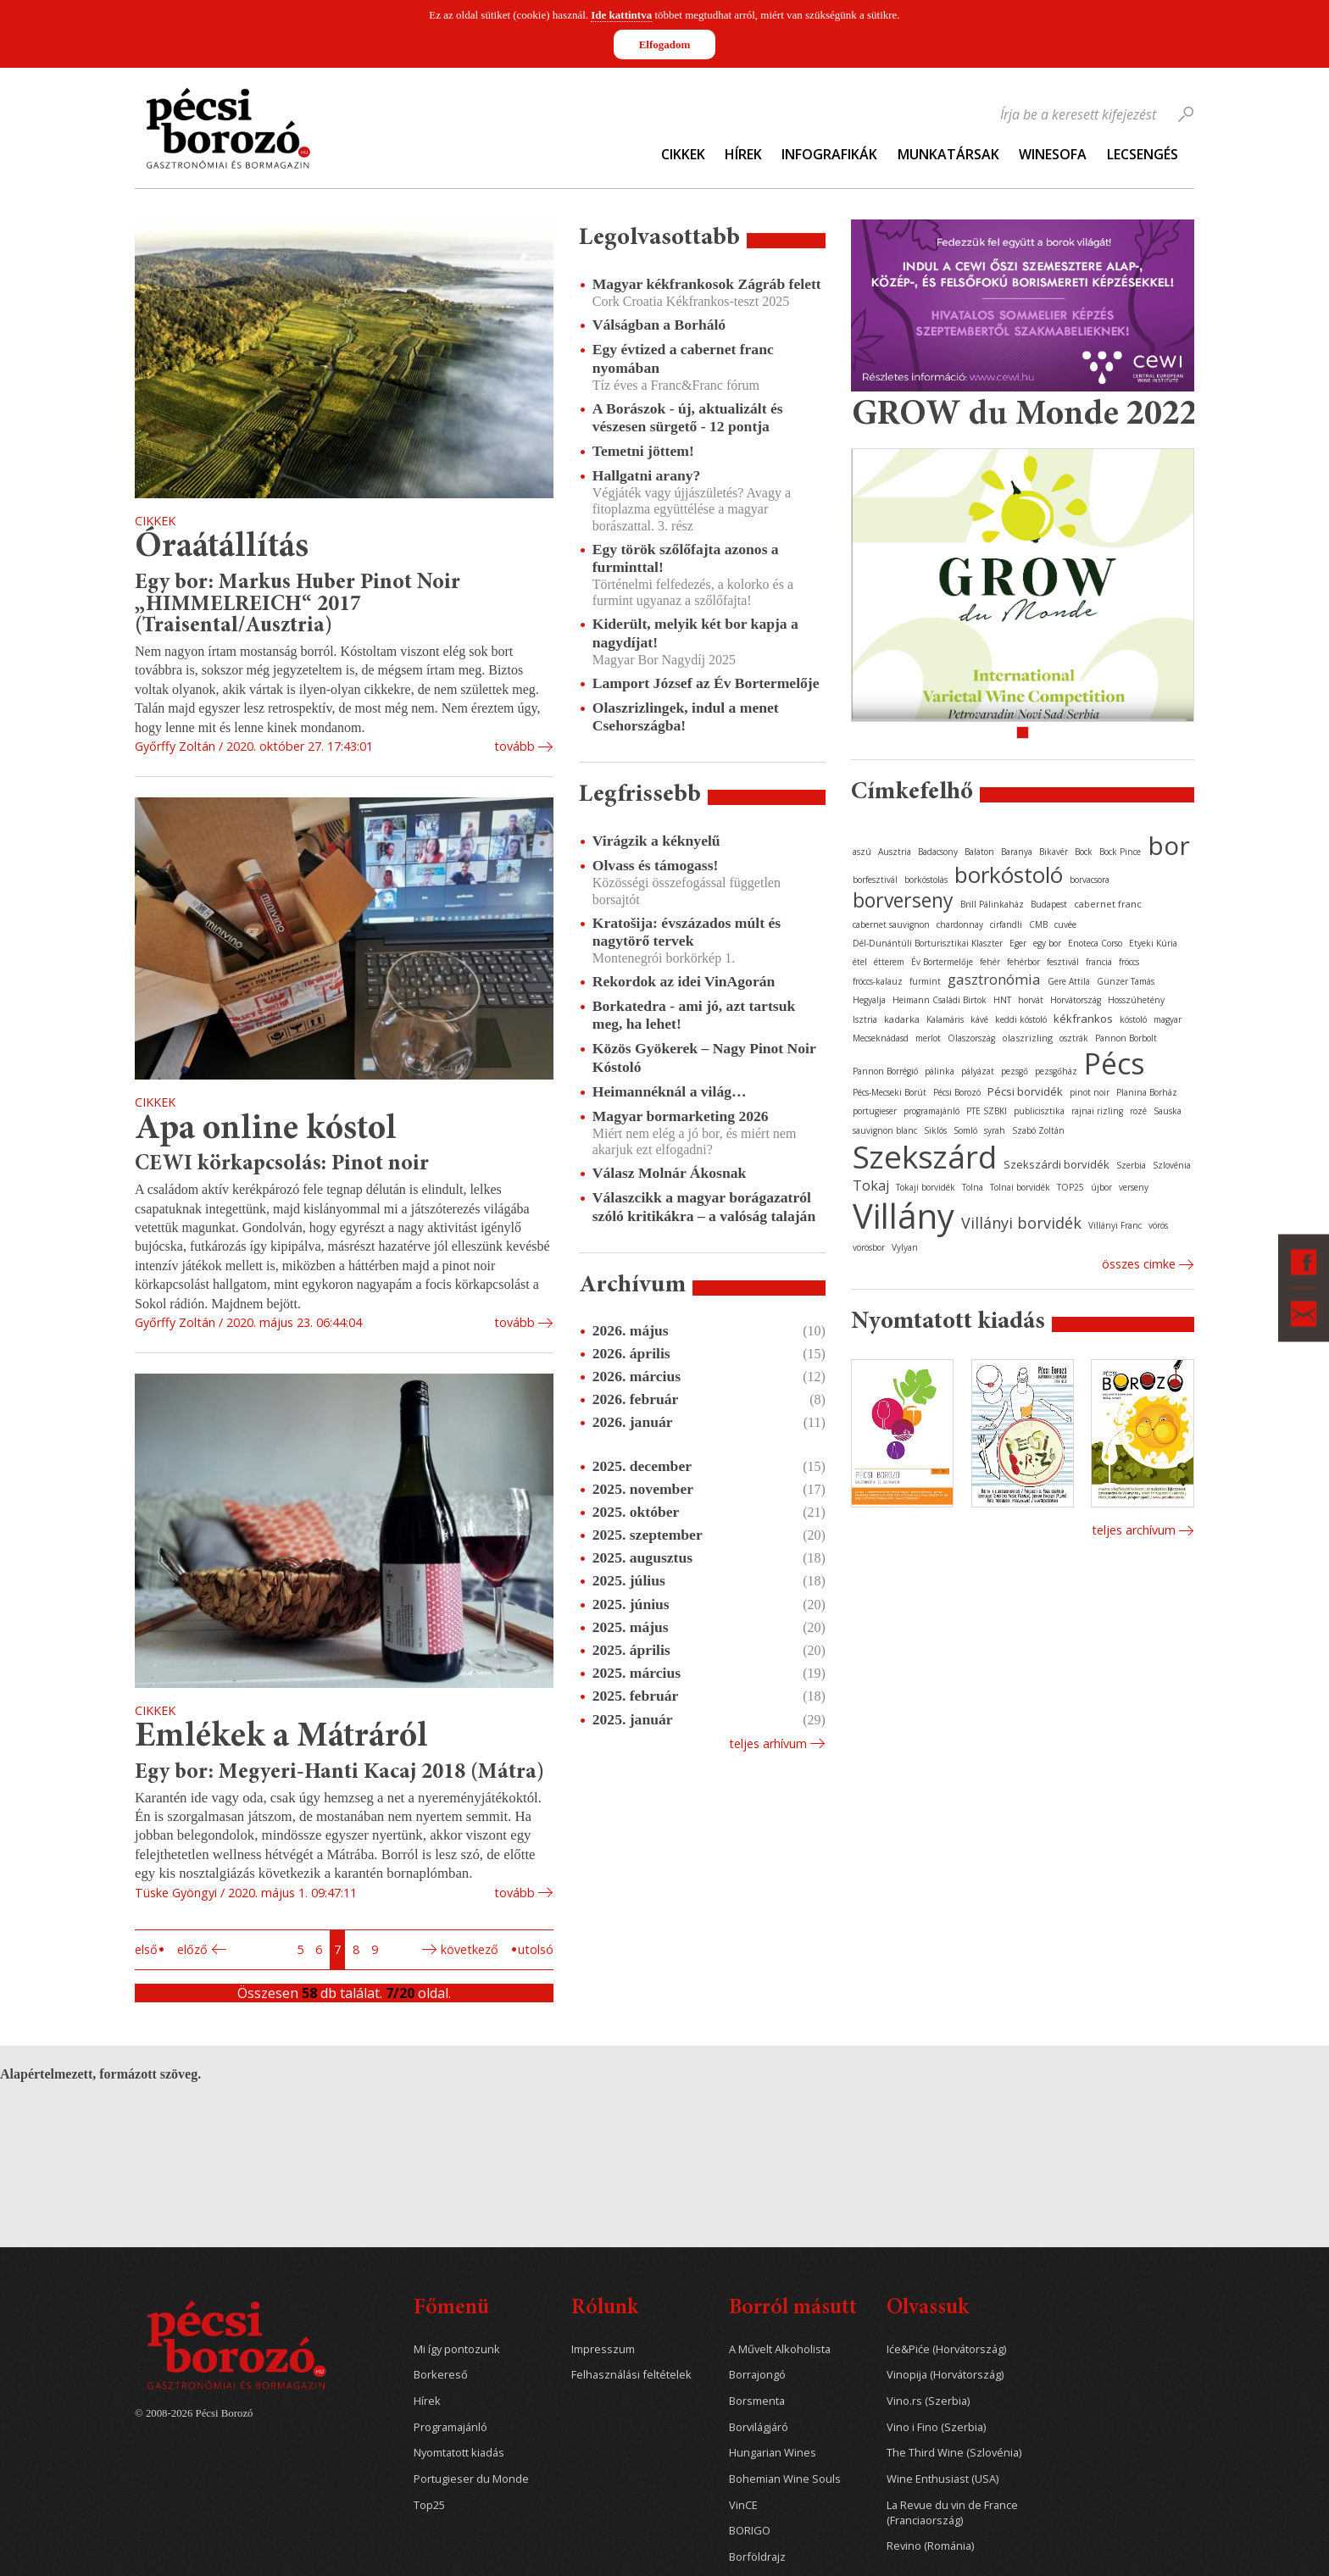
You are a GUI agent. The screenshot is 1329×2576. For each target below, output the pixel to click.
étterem (889, 962)
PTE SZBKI (986, 1111)
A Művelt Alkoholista (780, 2349)
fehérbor (1023, 962)
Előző (192, 1949)
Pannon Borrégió (885, 1071)
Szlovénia (1172, 1165)
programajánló (931, 1111)
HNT (1002, 1000)
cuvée (1065, 924)
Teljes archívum (1134, 1530)
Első (146, 1949)
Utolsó (535, 1949)
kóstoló (1133, 1019)
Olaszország (971, 1038)
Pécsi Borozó (957, 1092)
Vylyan (905, 1247)
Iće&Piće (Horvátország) (946, 2349)
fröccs (1129, 962)
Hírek (743, 154)
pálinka (939, 1071)
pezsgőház (1056, 1071)
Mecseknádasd (881, 1038)
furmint (925, 981)
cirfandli (1006, 924)
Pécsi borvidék (1025, 1091)
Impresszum (603, 2349)
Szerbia (1131, 1165)
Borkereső (441, 2375)
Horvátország (1075, 1000)
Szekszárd (925, 1156)
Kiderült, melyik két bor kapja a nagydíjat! (695, 632)
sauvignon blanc (885, 1130)
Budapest (1049, 904)
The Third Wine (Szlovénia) (954, 2453)
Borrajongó (757, 2375)
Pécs (1114, 1063)
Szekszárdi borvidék (1056, 1164)
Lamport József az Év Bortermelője (706, 683)
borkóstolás (926, 880)
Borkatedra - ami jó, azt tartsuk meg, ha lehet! (693, 1014)
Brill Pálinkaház (992, 904)
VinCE (743, 2505)
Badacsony (938, 852)
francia (1099, 962)
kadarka (902, 1019)
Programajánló (450, 2427)
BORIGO (749, 2530)
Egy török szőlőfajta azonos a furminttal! (685, 558)
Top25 (429, 2505)
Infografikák (829, 154)
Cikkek (683, 154)
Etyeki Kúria (1153, 943)
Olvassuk (928, 2308)
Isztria (865, 1019)
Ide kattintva (621, 14)
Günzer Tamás (1125, 981)
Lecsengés (1142, 154)
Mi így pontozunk (457, 2349)
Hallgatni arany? (646, 475)
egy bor (1047, 943)
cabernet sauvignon (891, 924)
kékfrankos (1083, 1018)
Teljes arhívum (768, 1743)
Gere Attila (1069, 981)
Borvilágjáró (758, 2427)
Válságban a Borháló (659, 324)
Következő (469, 1949)
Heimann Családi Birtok (939, 1000)
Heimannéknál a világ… (669, 1091)
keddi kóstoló (1021, 1019)
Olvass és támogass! (655, 865)
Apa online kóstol (266, 1130)
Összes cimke (1139, 1264)
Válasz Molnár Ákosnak (669, 1172)
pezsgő (1014, 1071)
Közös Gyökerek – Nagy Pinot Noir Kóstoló (704, 1057)
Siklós (935, 1130)
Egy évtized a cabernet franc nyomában (683, 358)
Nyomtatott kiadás (459, 2453)
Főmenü (451, 2308)
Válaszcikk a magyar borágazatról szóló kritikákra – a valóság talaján (703, 1206)
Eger (1017, 943)
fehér (990, 962)
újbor (1101, 1187)
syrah (994, 1130)
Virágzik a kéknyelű (656, 840)
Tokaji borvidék (925, 1187)
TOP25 (1070, 1187)
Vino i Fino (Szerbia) (936, 2427)
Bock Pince (1120, 852)
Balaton (979, 852)
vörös (1158, 1225)
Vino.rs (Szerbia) (928, 2401)
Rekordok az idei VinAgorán (684, 981)
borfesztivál (875, 880)
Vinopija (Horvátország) (945, 2375)
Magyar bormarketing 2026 (680, 1116)
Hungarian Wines (772, 2453)
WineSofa (1053, 154)
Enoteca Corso (1095, 943)
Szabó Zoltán (1038, 1130)
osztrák (1073, 1038)
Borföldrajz (757, 2557)
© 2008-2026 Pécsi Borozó (194, 2413)
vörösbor (869, 1247)
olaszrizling (1027, 1037)
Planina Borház (1146, 1092)
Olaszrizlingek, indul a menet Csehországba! (685, 716)
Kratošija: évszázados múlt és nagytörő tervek (686, 931)
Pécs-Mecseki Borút (889, 1092)
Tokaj (871, 1185)
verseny (1133, 1187)
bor (1169, 845)
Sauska (1168, 1111)
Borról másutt (793, 2308)
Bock (1084, 852)
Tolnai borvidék (1020, 1187)
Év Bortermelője (942, 962)
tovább (514, 746)
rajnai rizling (1097, 1111)
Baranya (1016, 852)
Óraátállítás (222, 547)
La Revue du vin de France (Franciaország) (952, 2513)
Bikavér (1053, 852)
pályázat (977, 1071)
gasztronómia (994, 979)
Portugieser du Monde (471, 2479)
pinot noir (1089, 1092)
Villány (903, 1215)
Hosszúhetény (1136, 1000)
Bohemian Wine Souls (785, 2479)
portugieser (875, 1111)
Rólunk (604, 2308)
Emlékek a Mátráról (281, 1737)
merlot (928, 1038)
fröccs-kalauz (878, 981)
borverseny (903, 899)
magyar (1168, 1019)
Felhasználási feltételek (631, 2375)
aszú (862, 852)
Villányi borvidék (1021, 1223)
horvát (1030, 1000)
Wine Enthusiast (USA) (942, 2479)
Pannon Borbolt (1126, 1038)
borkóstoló (1008, 874)
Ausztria (894, 852)
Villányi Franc (1115, 1225)
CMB (1038, 924)
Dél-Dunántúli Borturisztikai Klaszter (928, 943)
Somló (965, 1130)
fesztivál (1063, 962)
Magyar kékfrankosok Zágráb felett (706, 283)
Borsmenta (757, 2401)
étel (860, 962)
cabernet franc (1108, 903)
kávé (979, 1019)
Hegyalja (869, 1000)
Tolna (972, 1187)
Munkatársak (948, 154)
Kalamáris (945, 1019)
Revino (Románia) (930, 2546)
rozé (1138, 1111)
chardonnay (960, 924)
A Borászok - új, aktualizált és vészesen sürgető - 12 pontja (687, 417)
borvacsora (1089, 880)
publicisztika (1039, 1111)
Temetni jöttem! (643, 450)
